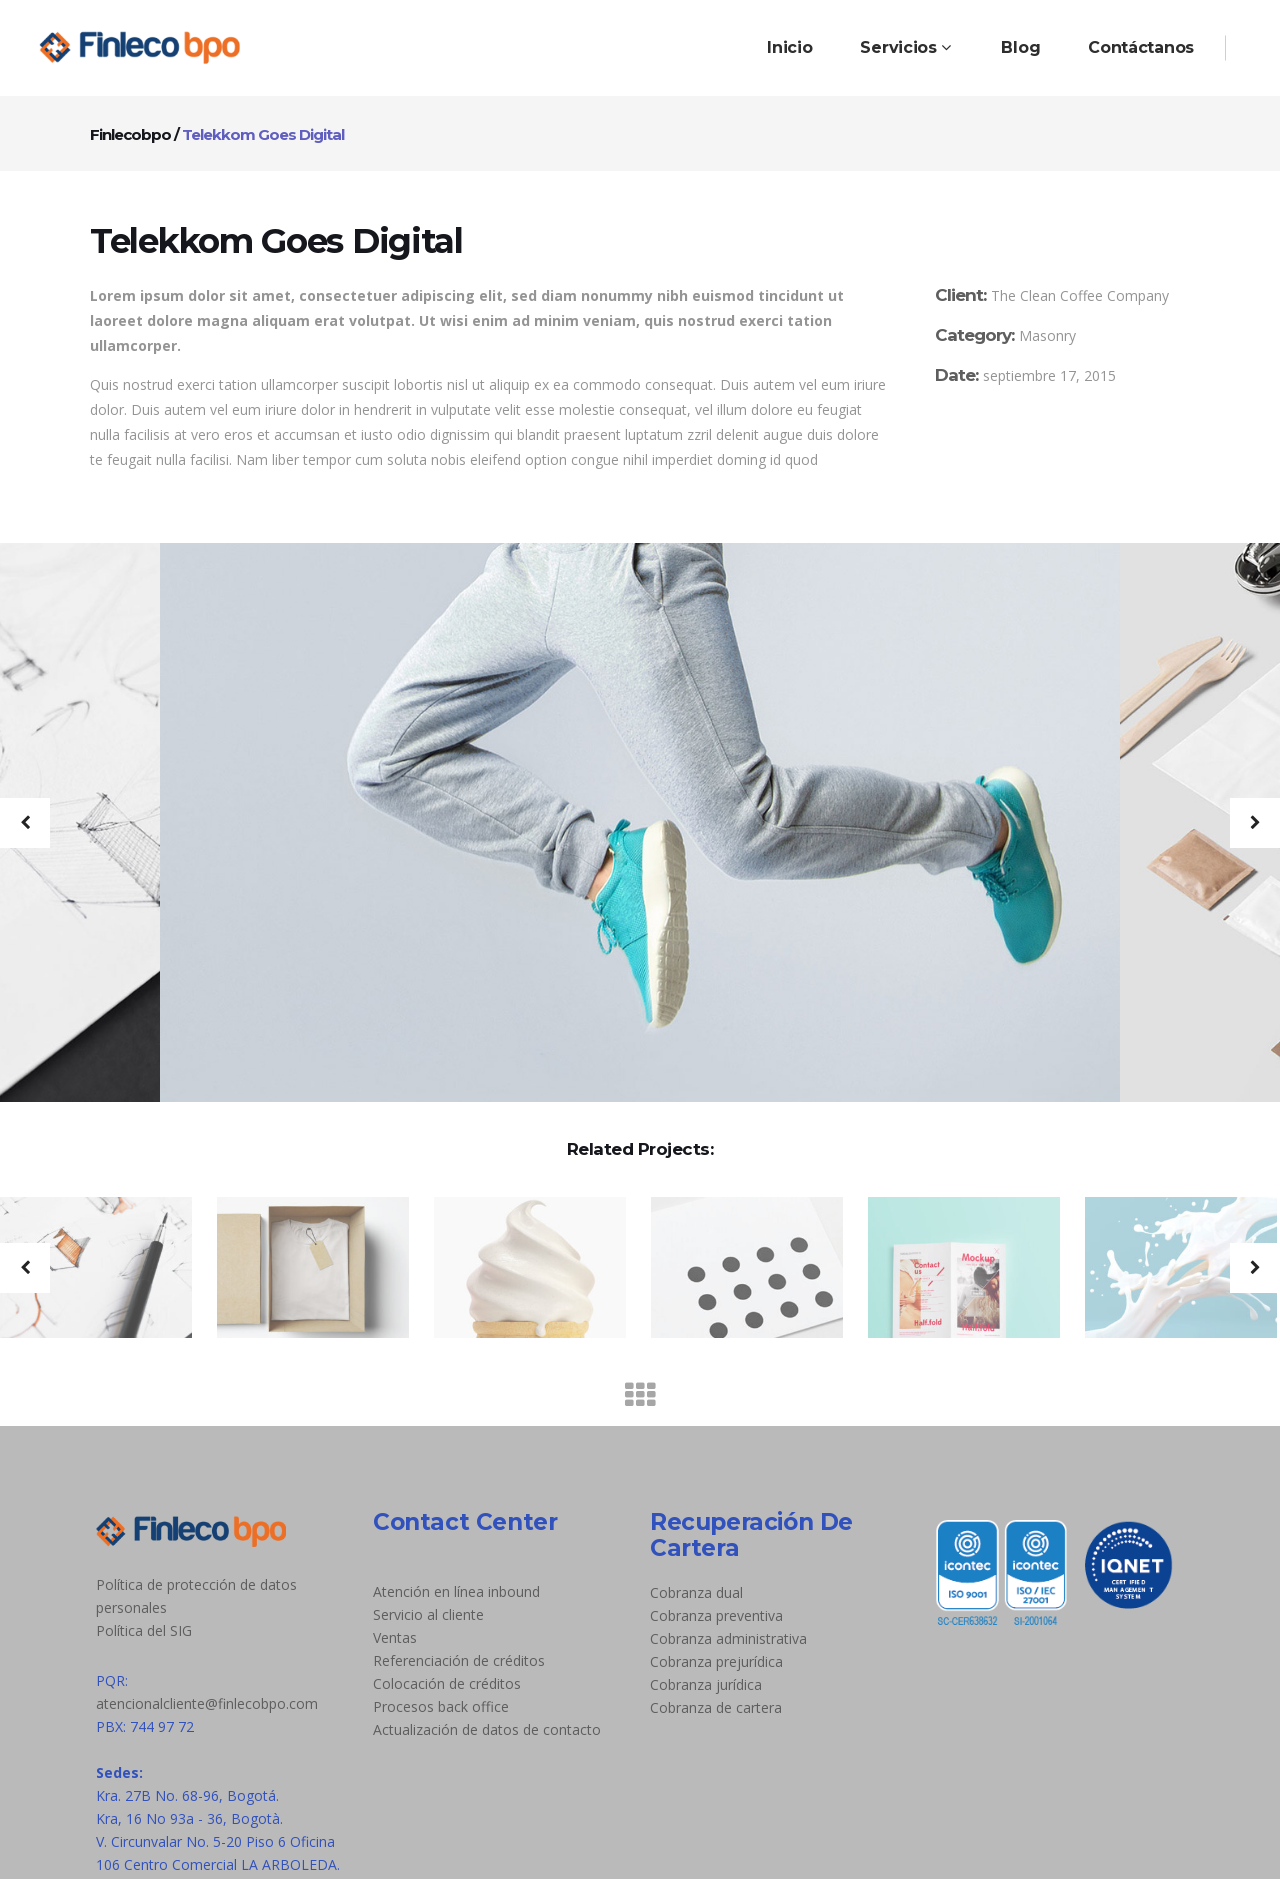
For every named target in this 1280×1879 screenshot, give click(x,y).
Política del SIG (144, 1630)
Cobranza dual (696, 1592)
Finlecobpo (130, 134)
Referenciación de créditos (459, 1660)
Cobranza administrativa (728, 1638)
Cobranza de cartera (716, 1707)
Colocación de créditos (447, 1683)
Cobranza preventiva (716, 1615)
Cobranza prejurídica (716, 1661)
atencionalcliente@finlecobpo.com (207, 1703)
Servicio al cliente (428, 1614)
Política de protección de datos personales (196, 1596)
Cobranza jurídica (706, 1684)
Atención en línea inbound (456, 1591)
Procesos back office (441, 1706)
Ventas (395, 1637)
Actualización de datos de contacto (487, 1729)
